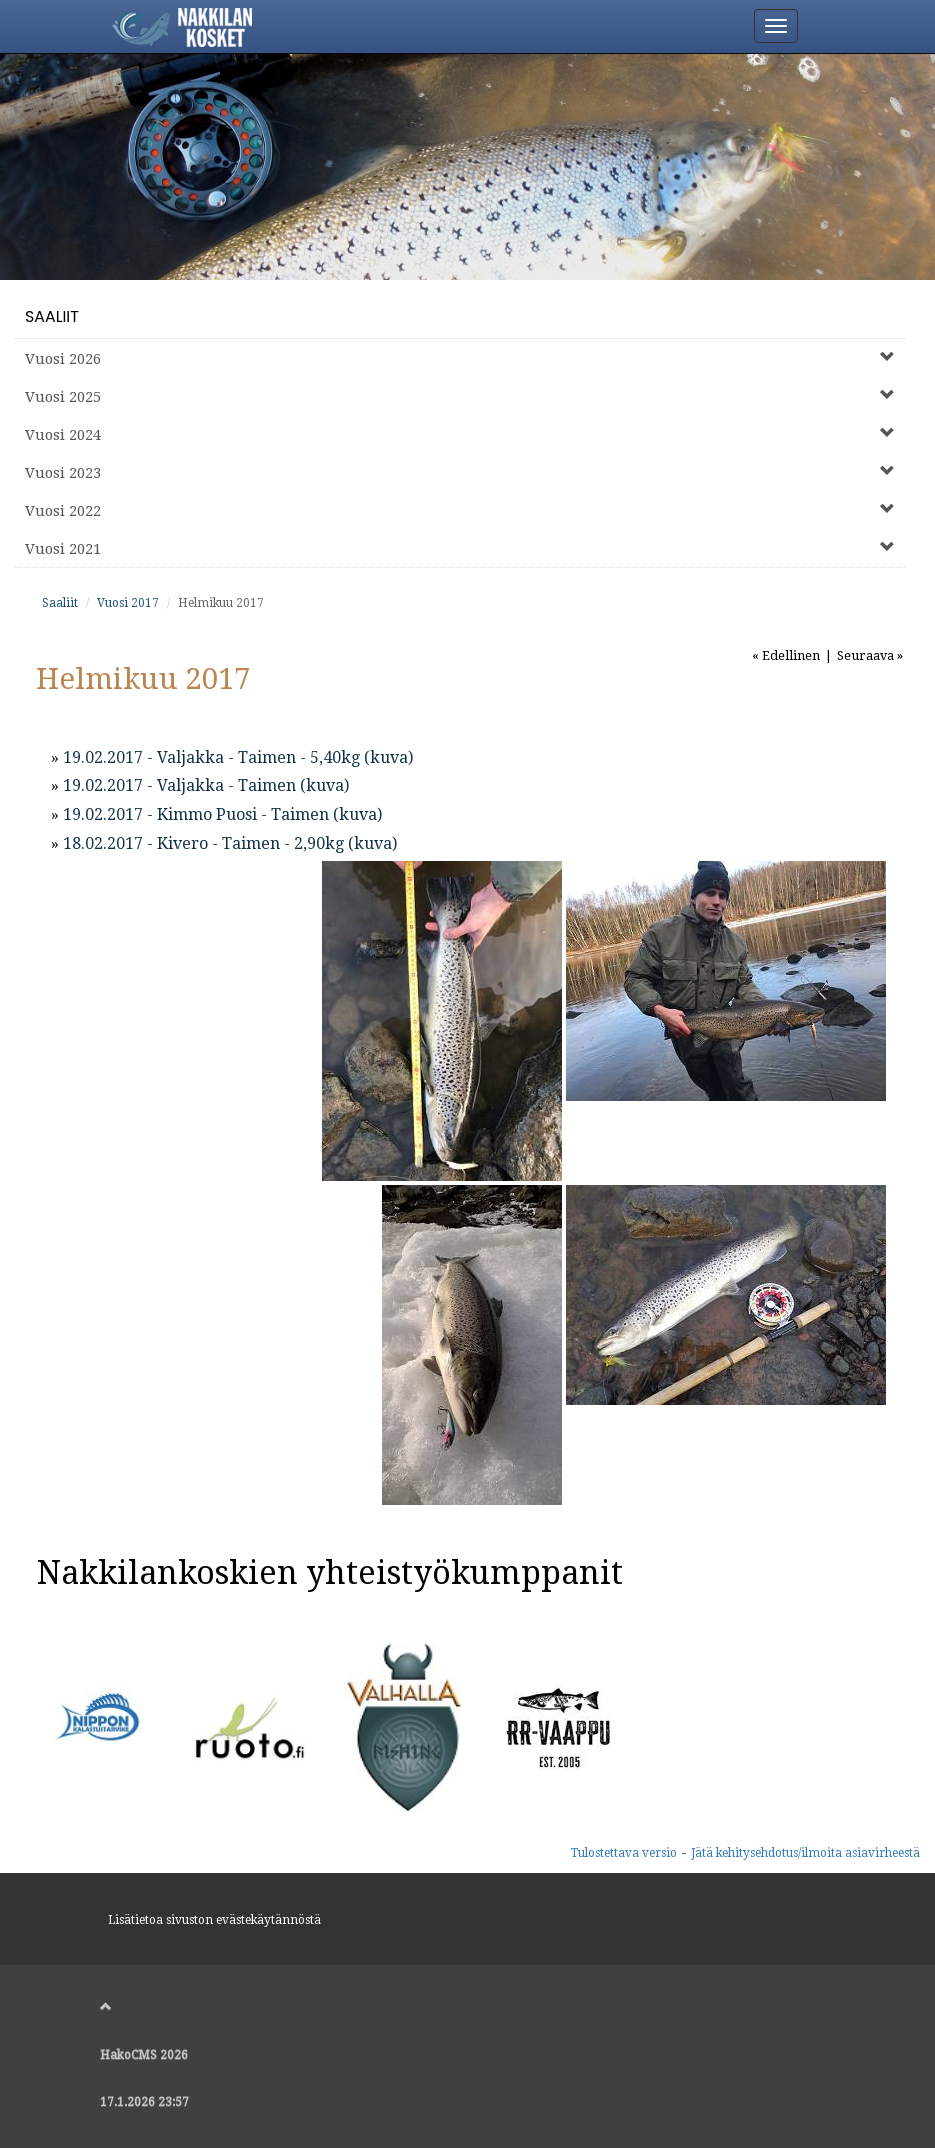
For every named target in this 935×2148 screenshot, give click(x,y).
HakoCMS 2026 (144, 2055)
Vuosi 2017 (128, 603)
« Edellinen (786, 655)
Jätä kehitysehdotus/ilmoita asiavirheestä (805, 1853)
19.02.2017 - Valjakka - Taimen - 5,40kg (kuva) (238, 757)
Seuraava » (870, 655)
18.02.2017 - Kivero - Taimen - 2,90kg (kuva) (230, 843)
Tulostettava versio (624, 1853)
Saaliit (52, 316)
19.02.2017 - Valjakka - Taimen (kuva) (206, 785)
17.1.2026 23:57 (144, 2102)
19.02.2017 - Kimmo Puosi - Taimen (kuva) (222, 814)
